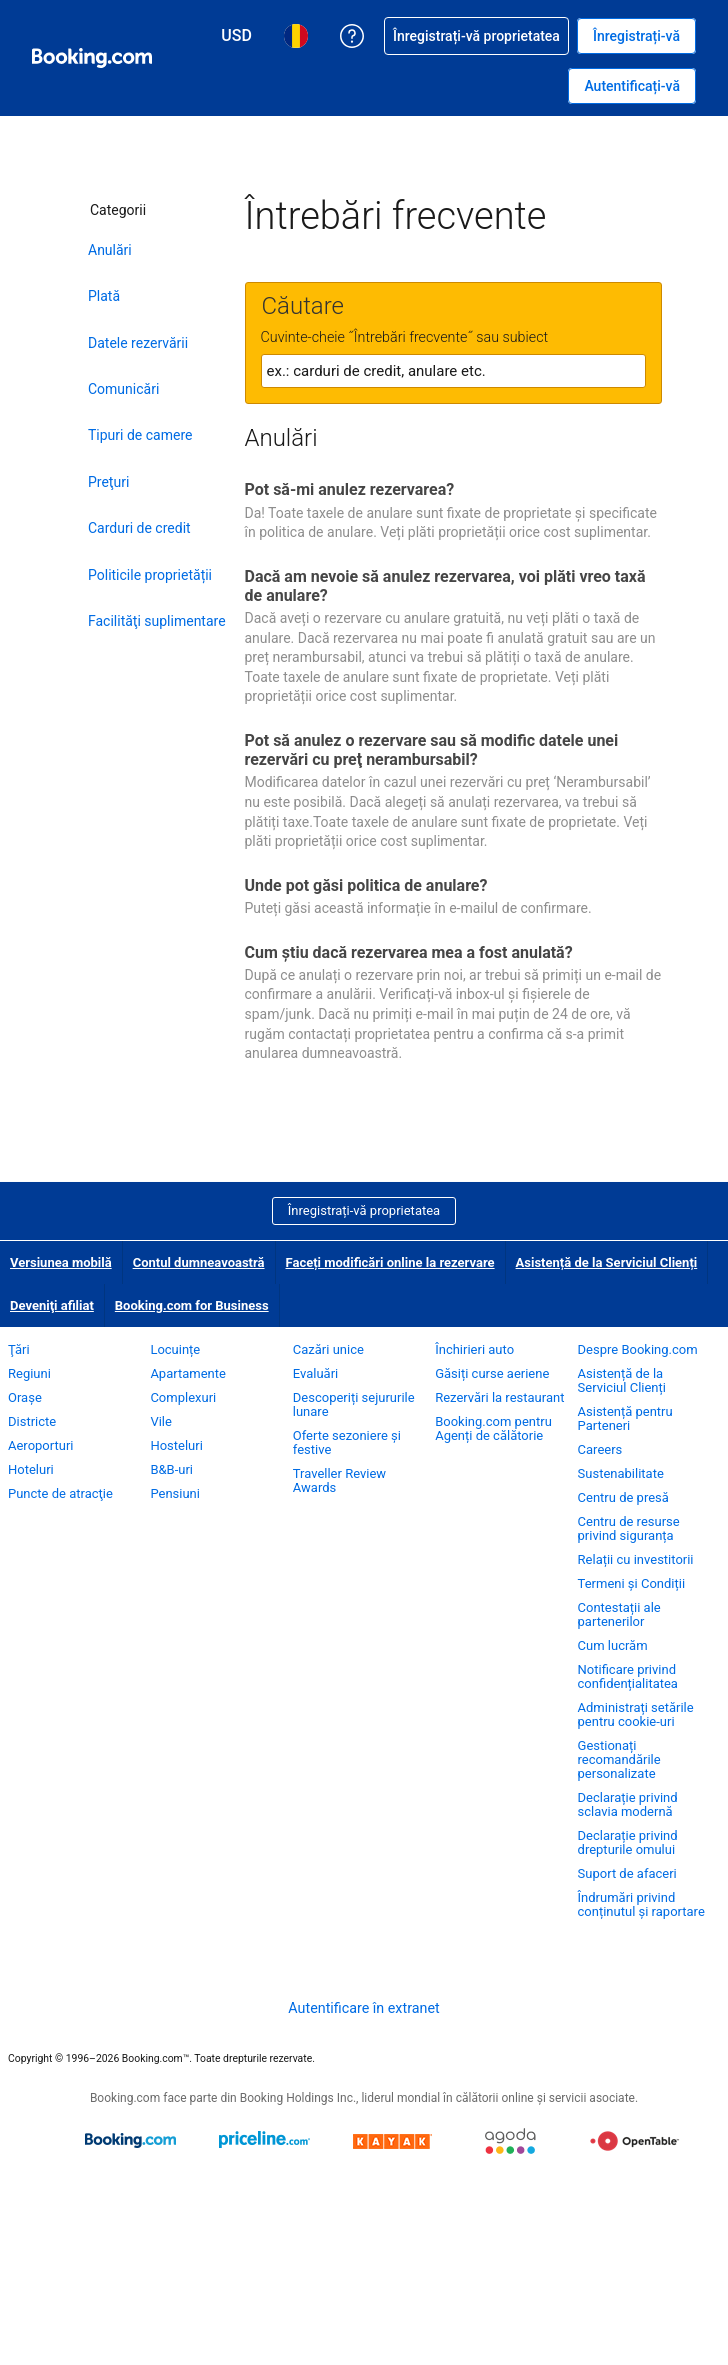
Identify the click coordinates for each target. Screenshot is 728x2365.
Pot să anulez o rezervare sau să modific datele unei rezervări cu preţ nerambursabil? (432, 750)
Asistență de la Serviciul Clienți (607, 1262)
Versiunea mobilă (61, 1262)
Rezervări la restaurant (499, 1397)
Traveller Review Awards (339, 1480)
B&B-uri (171, 1469)
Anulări (110, 250)
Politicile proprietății (150, 575)
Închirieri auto (474, 1349)
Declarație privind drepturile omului (628, 1842)
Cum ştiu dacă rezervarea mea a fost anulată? (409, 952)
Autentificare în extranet (363, 2008)
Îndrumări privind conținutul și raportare (641, 1904)
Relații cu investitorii (636, 1559)
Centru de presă (623, 1497)
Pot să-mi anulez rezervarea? (350, 489)
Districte (32, 1421)
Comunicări (123, 389)
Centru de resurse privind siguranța (629, 1528)
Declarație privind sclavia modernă (628, 1804)
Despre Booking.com (638, 1349)
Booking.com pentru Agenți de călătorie (493, 1428)
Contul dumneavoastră (199, 1262)
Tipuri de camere (140, 435)
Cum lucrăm (613, 1645)
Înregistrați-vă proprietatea (364, 1210)
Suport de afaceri (627, 1873)
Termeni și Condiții (632, 1583)
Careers (600, 1449)
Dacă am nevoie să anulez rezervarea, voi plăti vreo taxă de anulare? (445, 586)
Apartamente (188, 1373)
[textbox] (453, 371)
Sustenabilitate (621, 1473)
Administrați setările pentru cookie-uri (636, 1714)
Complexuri (183, 1397)
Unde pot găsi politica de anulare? (366, 885)
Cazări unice (328, 1349)
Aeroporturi (41, 1445)
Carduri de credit (139, 528)
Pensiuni (175, 1493)
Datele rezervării (138, 343)
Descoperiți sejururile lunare (354, 1404)
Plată (104, 296)
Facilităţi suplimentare (157, 621)
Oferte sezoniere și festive (347, 1442)
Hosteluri (176, 1445)
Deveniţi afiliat (52, 1305)
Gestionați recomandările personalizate (619, 1759)
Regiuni (29, 1373)
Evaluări (315, 1373)
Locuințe (175, 1349)
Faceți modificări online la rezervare (390, 1262)
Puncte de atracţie (60, 1493)
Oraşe (25, 1397)
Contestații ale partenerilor (619, 1614)
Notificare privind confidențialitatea (628, 1676)
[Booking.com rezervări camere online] (92, 58)
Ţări (19, 1349)
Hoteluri (31, 1469)
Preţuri (108, 482)
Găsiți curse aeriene (492, 1373)
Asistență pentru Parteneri (625, 1418)
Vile (161, 1421)
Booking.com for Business (192, 1305)
